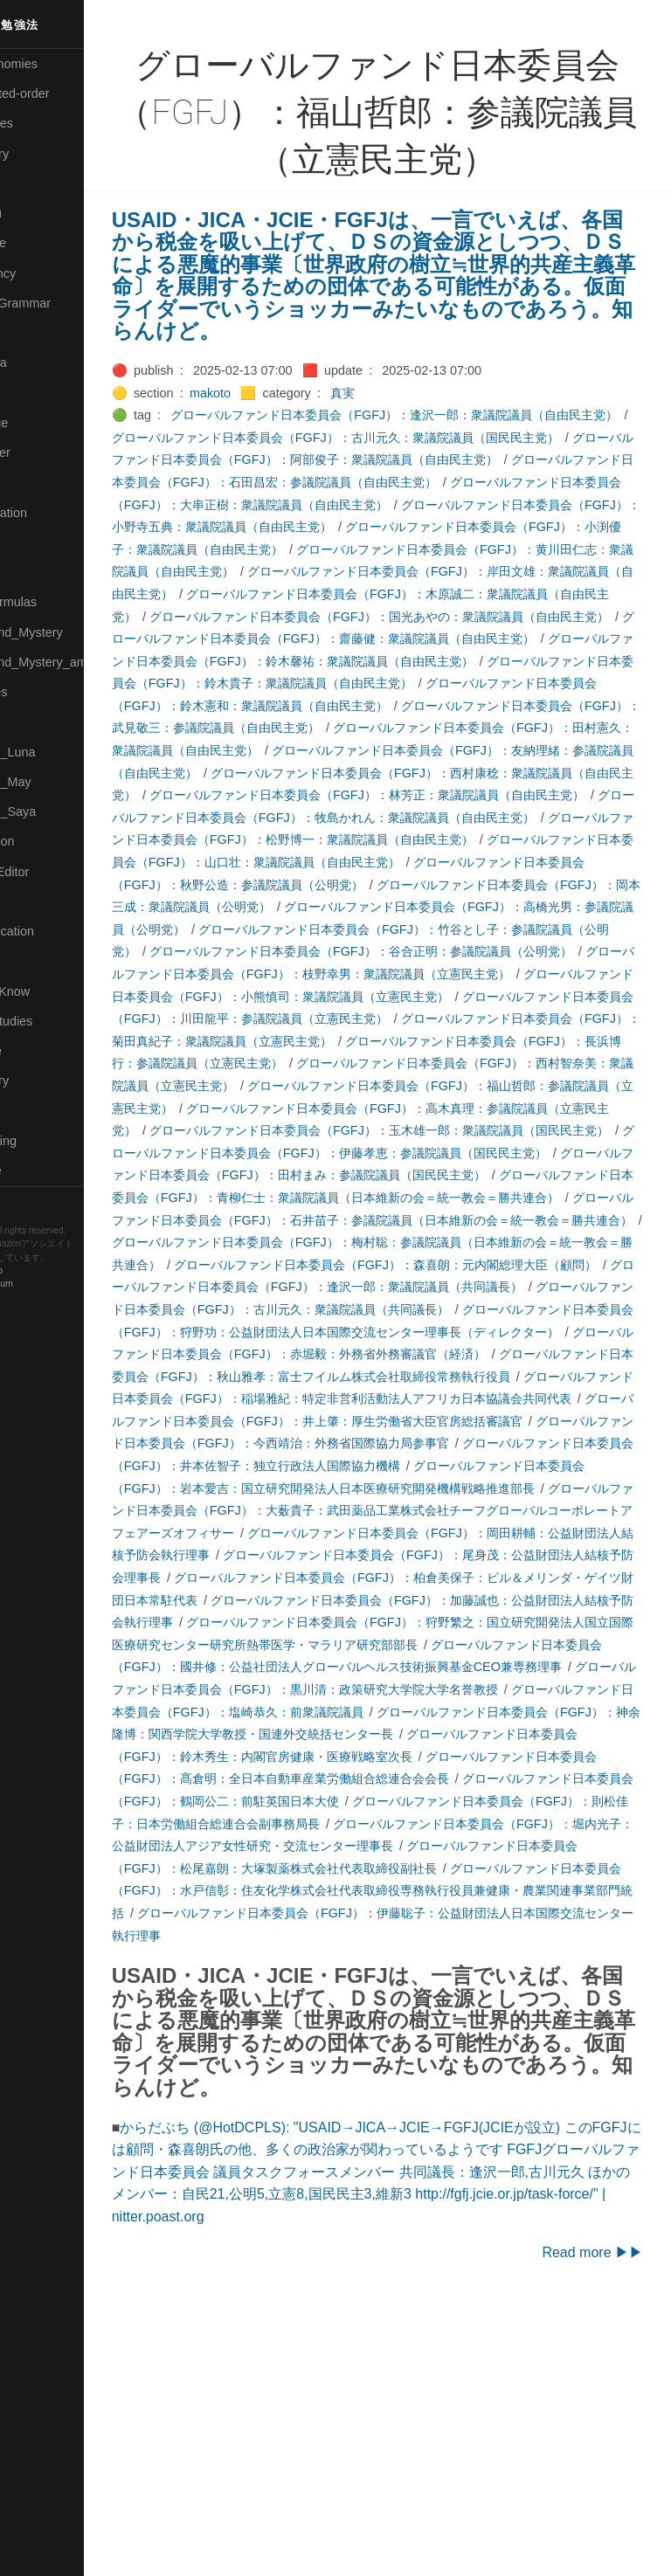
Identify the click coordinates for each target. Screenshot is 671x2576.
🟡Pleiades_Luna (57, 752)
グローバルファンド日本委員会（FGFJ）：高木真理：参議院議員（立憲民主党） (406, 1242)
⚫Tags (29, 1111)
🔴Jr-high (35, 333)
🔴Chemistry (44, 154)
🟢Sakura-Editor (54, 872)
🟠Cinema (37, 183)
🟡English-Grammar (65, 303)
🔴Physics (37, 722)
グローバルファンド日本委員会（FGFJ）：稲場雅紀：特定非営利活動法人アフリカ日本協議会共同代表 (412, 1577)
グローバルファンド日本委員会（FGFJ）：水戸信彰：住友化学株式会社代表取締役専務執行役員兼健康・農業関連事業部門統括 (407, 2136)
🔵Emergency (47, 273)
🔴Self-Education (57, 931)
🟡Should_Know (54, 991)
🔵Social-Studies (56, 1021)
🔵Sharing (37, 961)
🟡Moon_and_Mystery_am (81, 662)
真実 (413, 415)
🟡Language (44, 423)
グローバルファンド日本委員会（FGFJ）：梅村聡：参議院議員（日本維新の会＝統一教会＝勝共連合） (409, 1399)
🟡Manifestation (53, 513)
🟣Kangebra (43, 362)
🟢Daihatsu (40, 213)
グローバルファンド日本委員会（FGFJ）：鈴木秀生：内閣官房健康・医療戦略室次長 (407, 1980)
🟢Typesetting (48, 1141)
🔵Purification (47, 841)
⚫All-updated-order (64, 93)
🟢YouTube (40, 1171)
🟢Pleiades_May (55, 782)
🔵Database (43, 243)
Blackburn (65, 1284)
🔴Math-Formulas (58, 602)
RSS (30, 1201)
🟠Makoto (36, 482)
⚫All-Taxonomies (58, 64)
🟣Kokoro (36, 393)
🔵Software (40, 1051)
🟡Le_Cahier (44, 452)
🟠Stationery (44, 1081)
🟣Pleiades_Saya (57, 811)
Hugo (62, 1271)
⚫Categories (46, 123)
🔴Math (30, 572)
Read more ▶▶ (592, 2521)
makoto (280, 415)
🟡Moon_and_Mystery (71, 632)
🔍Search (36, 901)
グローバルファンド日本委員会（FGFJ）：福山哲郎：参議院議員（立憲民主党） (406, 1220)
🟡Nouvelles (43, 692)
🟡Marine (35, 542)
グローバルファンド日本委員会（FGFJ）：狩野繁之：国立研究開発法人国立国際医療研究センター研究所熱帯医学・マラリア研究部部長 (412, 1846)
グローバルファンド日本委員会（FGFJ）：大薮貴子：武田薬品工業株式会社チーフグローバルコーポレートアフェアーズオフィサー (412, 1711)
